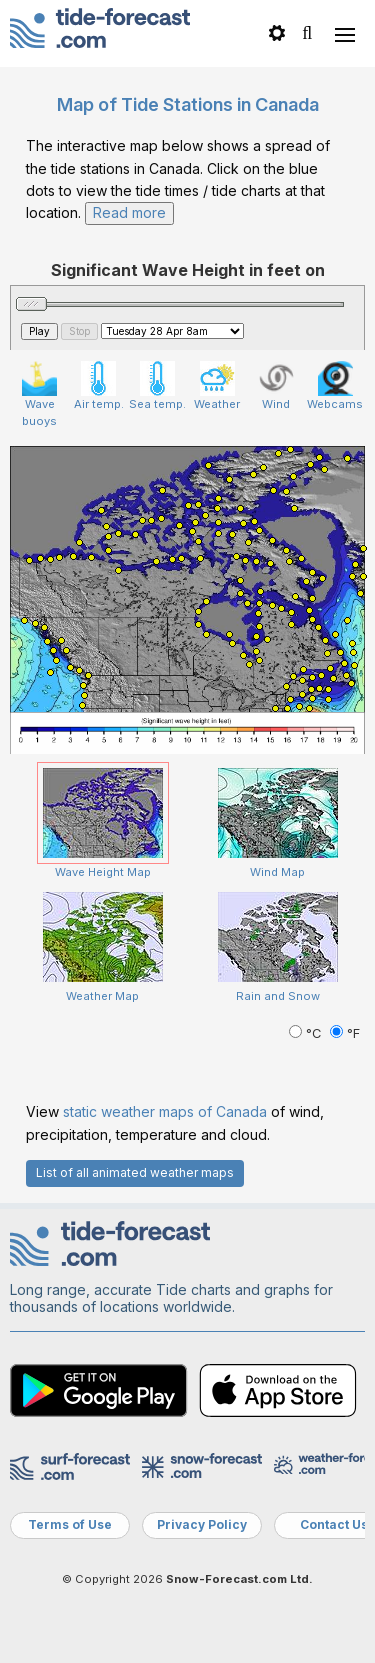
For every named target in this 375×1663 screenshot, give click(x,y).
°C (307, 1033)
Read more (129, 212)
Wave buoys (39, 394)
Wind (276, 386)
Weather (217, 386)
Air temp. (99, 386)
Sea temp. (157, 386)
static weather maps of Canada (165, 1111)
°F (345, 1033)
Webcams (335, 386)
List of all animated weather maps (135, 1172)
